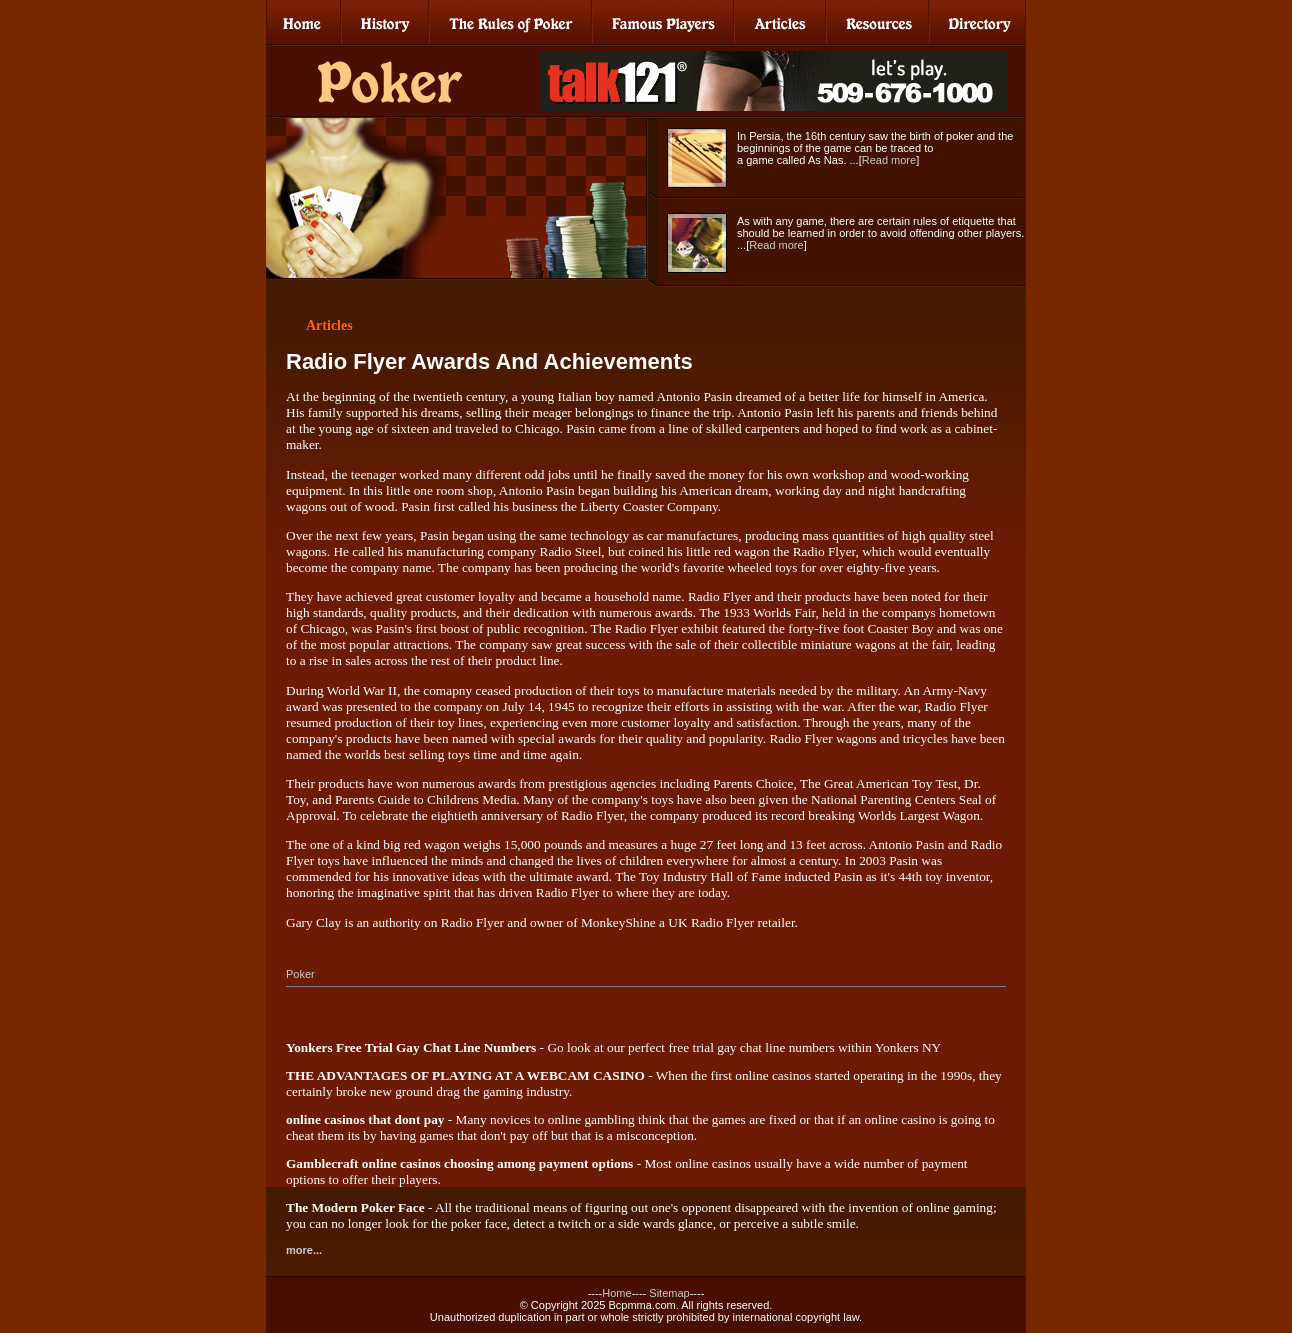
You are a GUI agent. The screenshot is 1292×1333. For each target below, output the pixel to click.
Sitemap (669, 1293)
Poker (300, 974)
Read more (889, 160)
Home (616, 1293)
